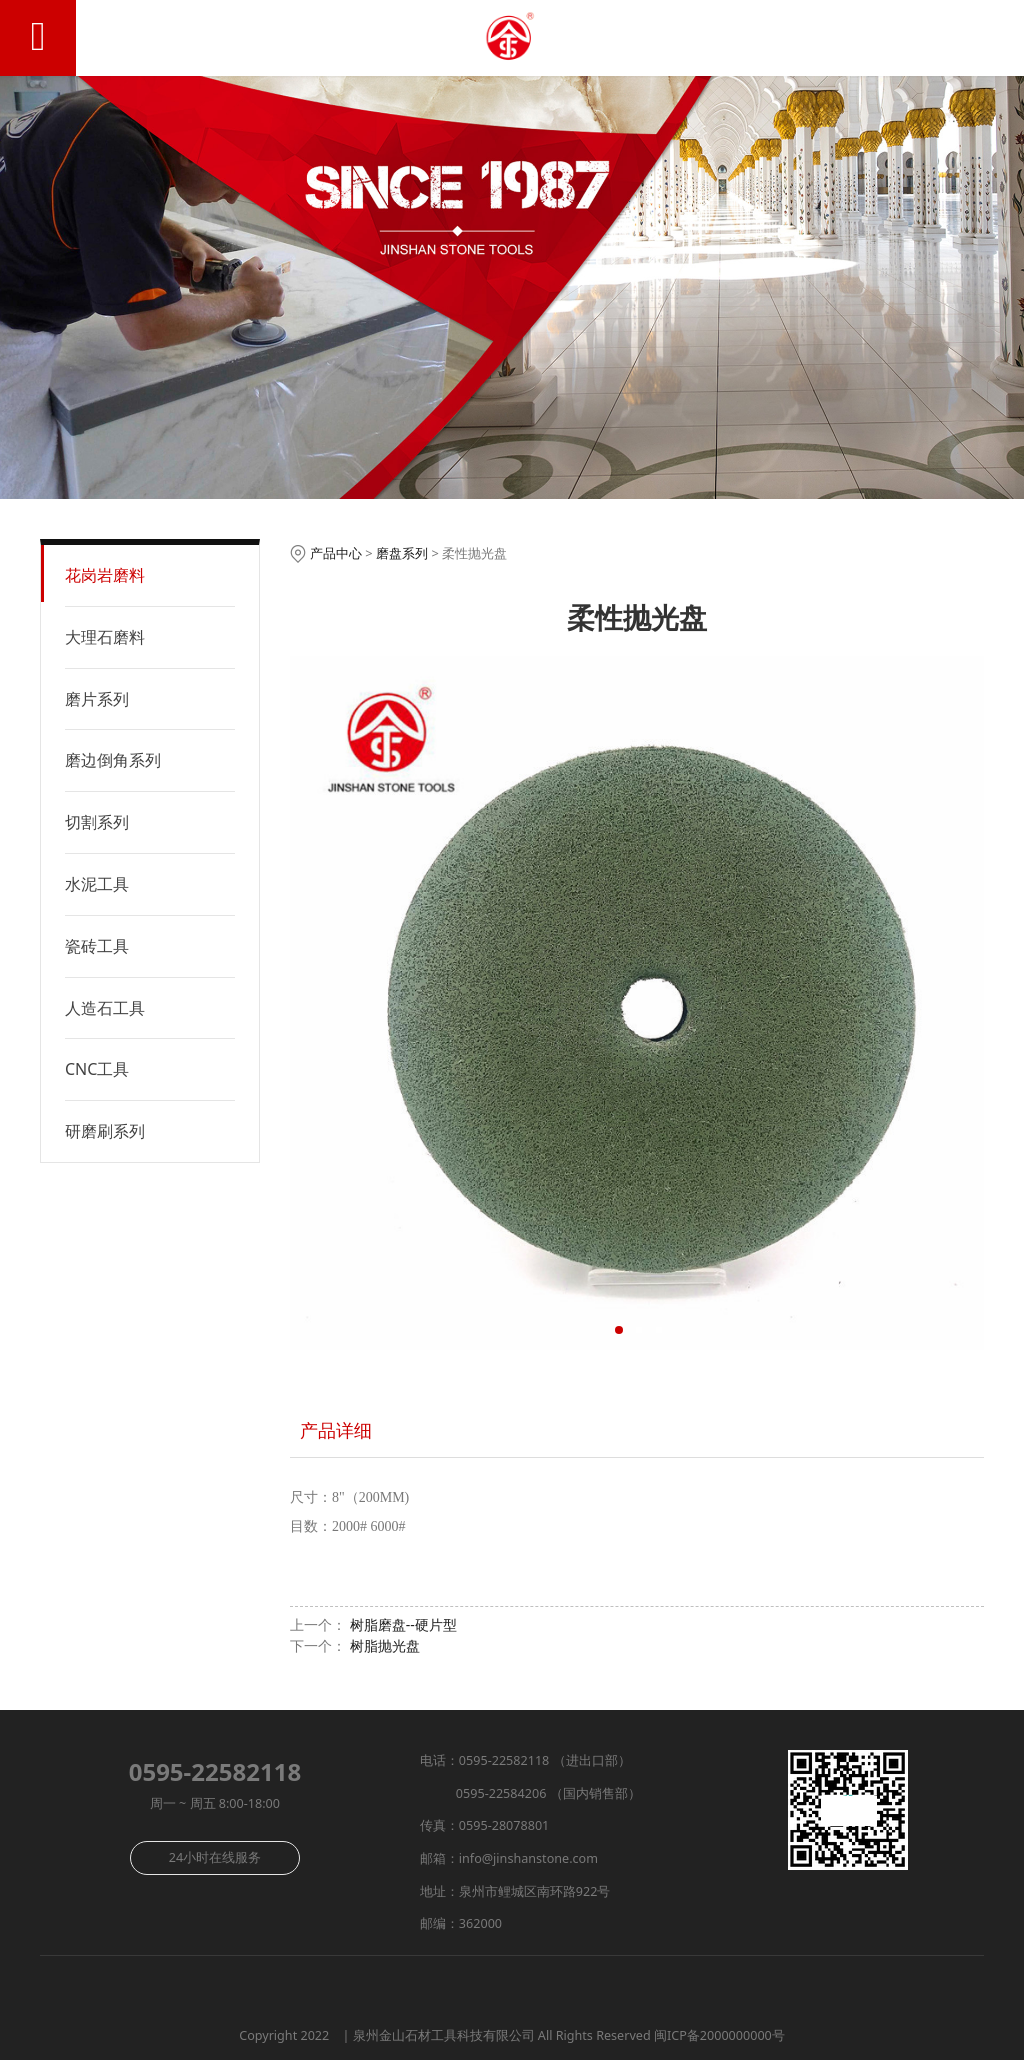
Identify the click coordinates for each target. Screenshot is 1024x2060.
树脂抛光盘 (385, 1645)
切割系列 (97, 822)
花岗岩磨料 (105, 575)
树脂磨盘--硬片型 (403, 1624)
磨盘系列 (402, 553)
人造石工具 (105, 1008)
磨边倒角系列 (113, 760)
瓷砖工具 (97, 946)
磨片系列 (97, 699)
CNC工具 (97, 1069)
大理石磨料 (105, 637)
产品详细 (336, 1430)
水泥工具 (97, 884)
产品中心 (336, 553)
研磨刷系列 (105, 1131)
